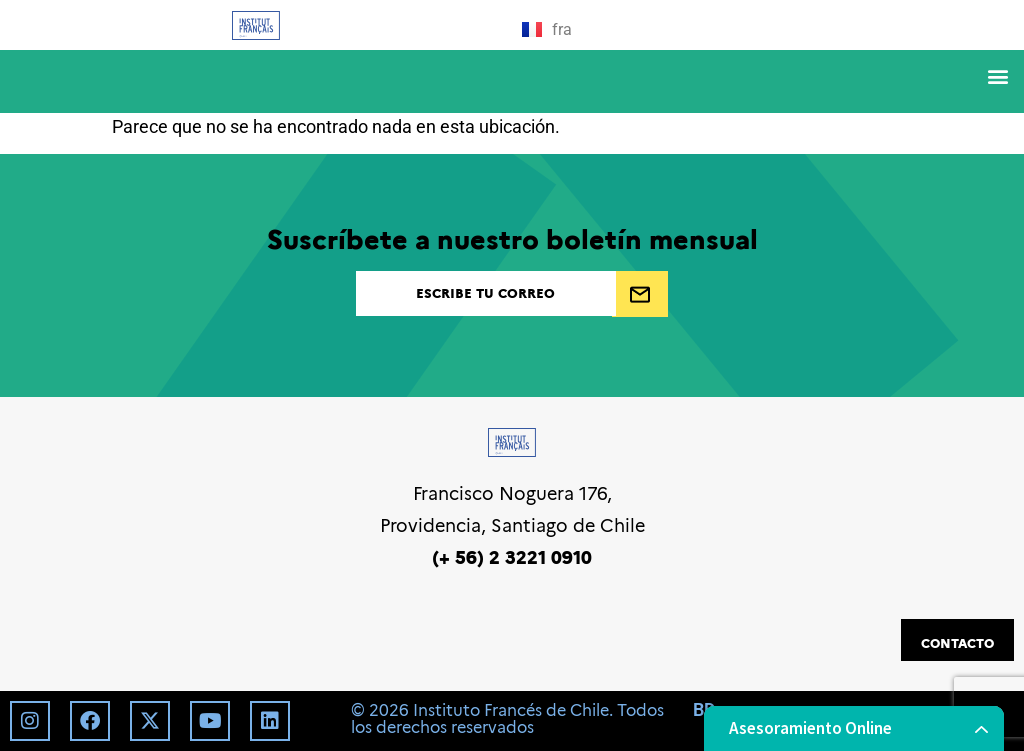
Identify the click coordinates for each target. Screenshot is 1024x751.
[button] (997, 76)
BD (704, 709)
